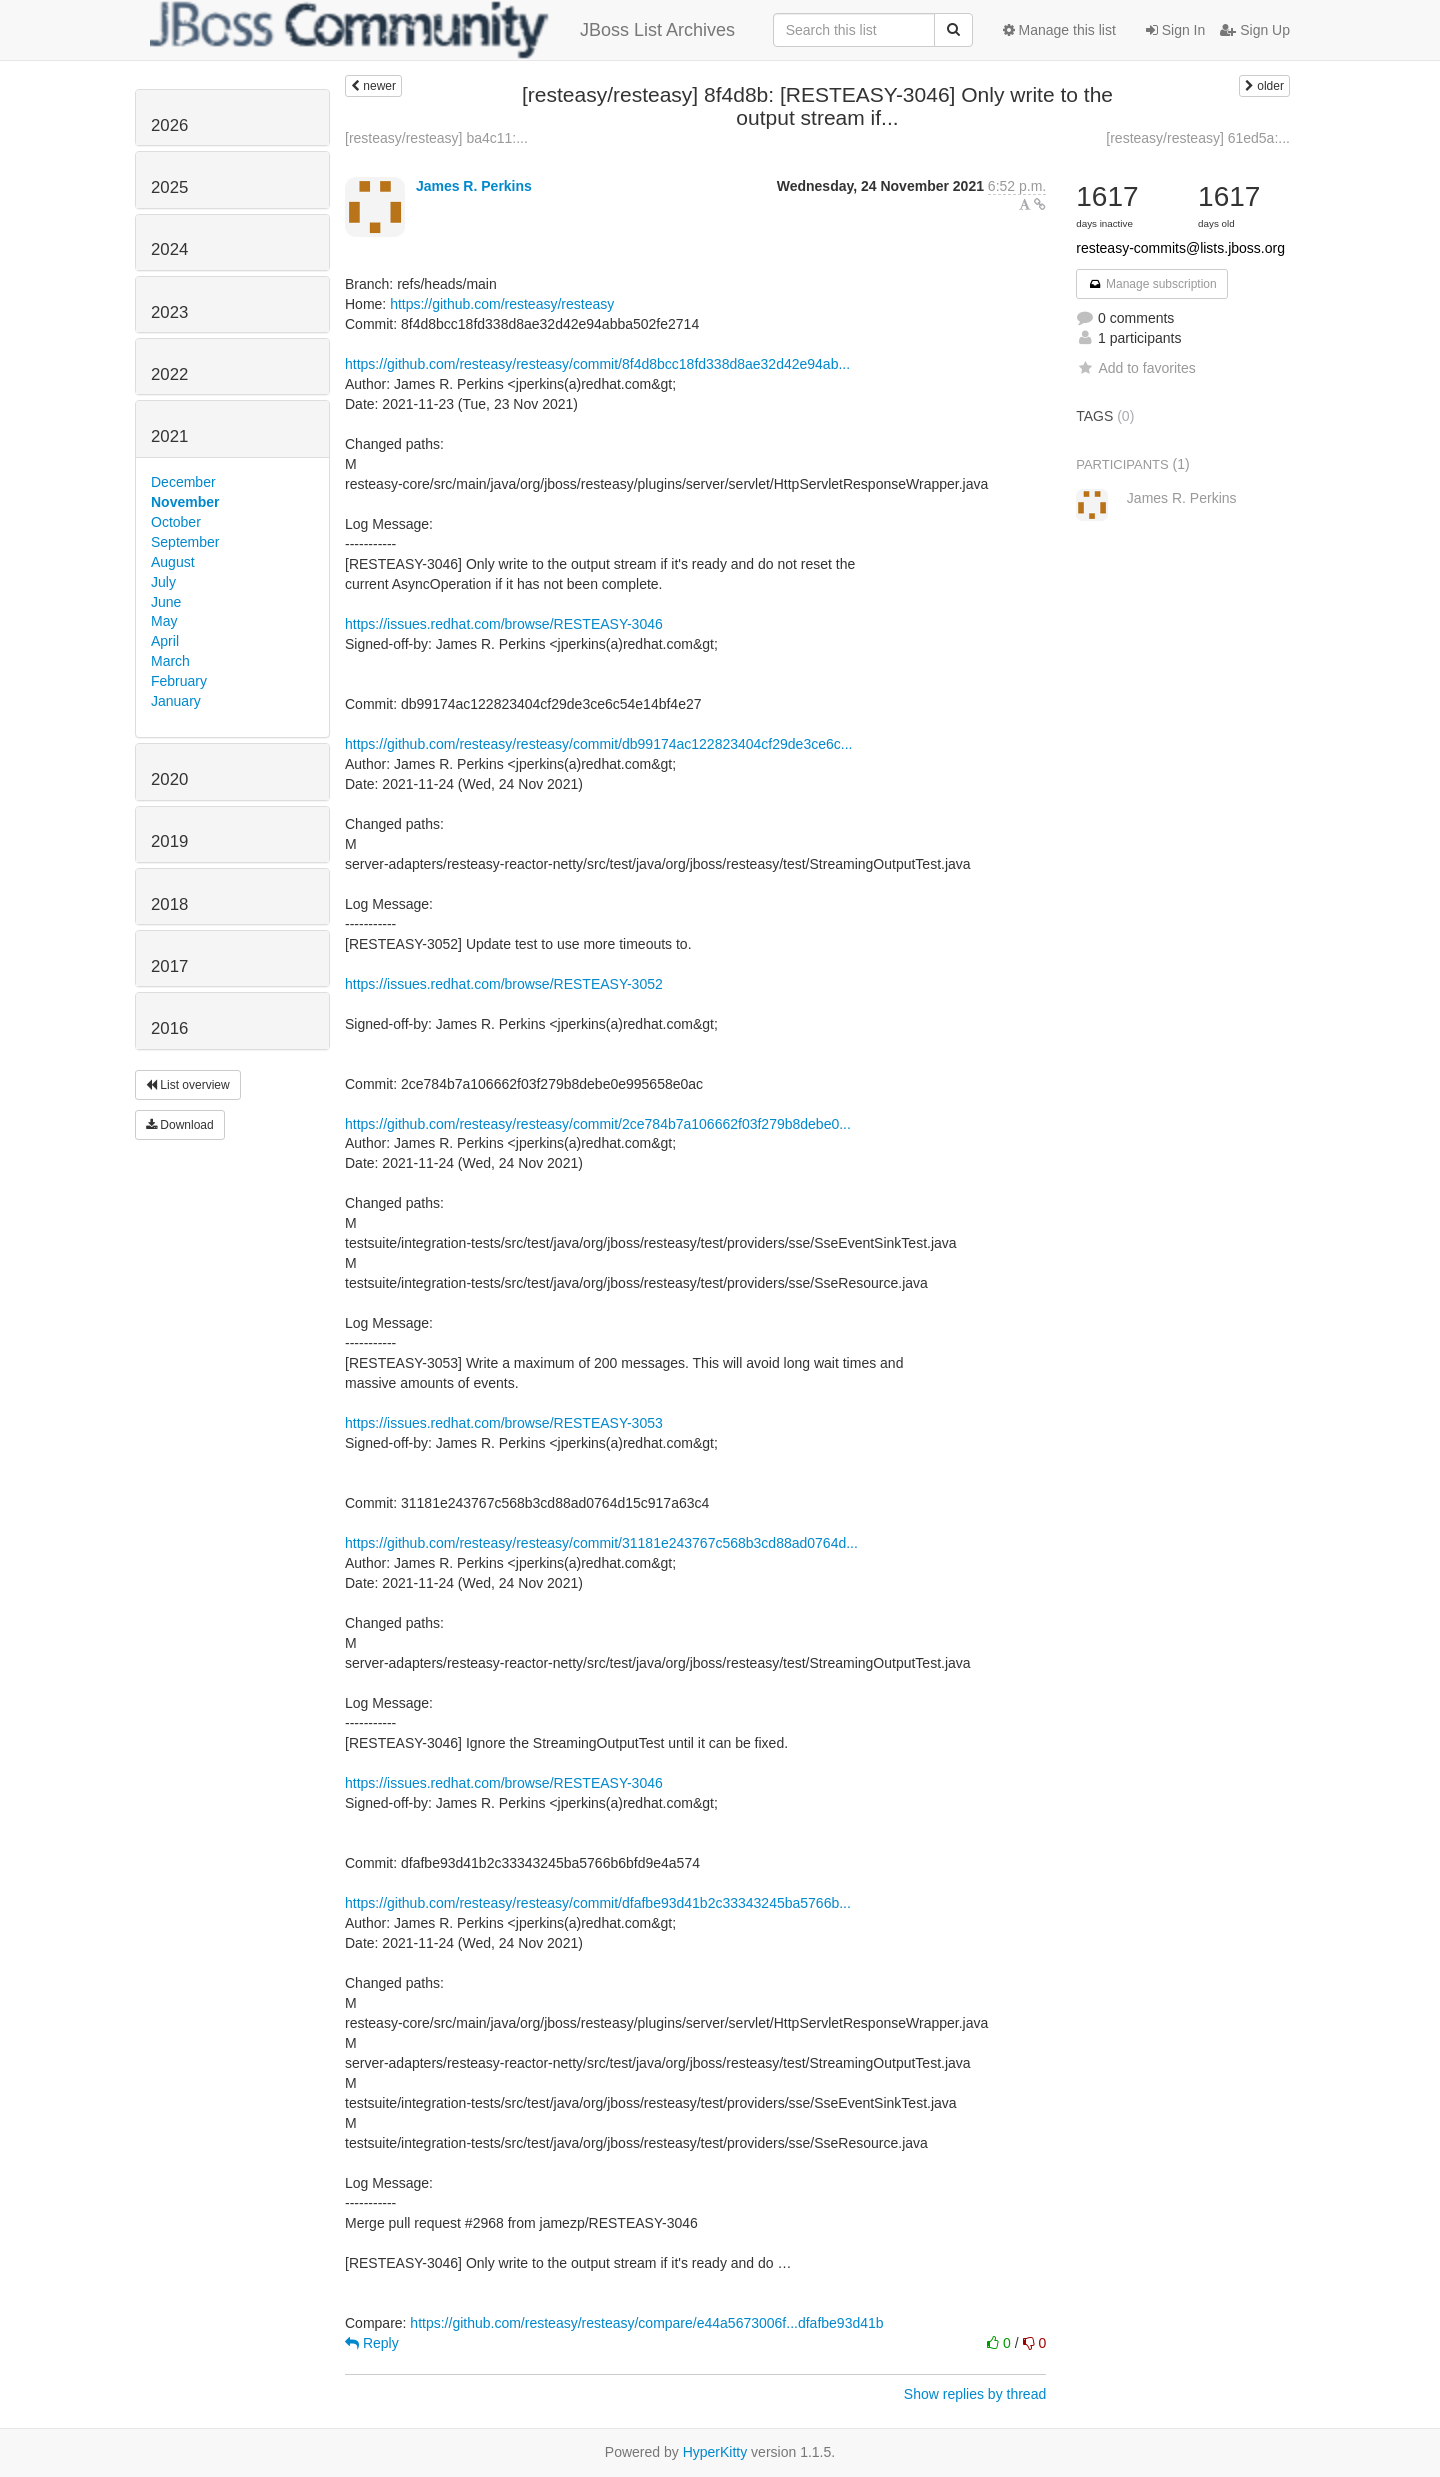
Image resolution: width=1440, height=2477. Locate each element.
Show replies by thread (975, 2394)
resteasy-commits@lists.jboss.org (1180, 248)
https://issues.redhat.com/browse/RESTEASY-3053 (504, 1423)
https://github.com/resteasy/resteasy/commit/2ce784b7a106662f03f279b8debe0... (598, 1124)
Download (180, 1125)
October (176, 522)
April (165, 641)
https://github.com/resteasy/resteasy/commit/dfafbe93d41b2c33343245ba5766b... (598, 1903)
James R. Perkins (474, 186)
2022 (169, 374)
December (183, 482)
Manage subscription (1152, 284)
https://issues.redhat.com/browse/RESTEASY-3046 (504, 624)
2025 (169, 187)
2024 (169, 249)
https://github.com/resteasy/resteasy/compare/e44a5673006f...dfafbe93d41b (646, 2323)
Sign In (1175, 30)
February (179, 681)
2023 (169, 312)
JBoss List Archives (442, 30)
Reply (372, 2343)
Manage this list (1059, 30)
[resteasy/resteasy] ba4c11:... (436, 138)
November (185, 502)
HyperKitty (715, 2452)
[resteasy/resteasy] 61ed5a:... (1198, 138)
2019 (169, 841)
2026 (169, 125)
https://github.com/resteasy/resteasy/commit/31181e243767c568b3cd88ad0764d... (601, 1543)
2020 (169, 779)
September (185, 542)
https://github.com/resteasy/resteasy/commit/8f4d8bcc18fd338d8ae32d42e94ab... (597, 364)
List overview (188, 1085)
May (164, 621)
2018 (169, 904)
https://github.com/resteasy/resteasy (502, 304)
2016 (169, 1028)
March (170, 661)
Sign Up (1255, 30)
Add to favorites (1135, 368)
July (163, 582)
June (166, 602)
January (176, 701)
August (173, 562)
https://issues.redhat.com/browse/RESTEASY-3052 (504, 984)
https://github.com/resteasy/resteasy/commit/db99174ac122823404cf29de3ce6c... (598, 744)
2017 (169, 966)
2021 (169, 436)
